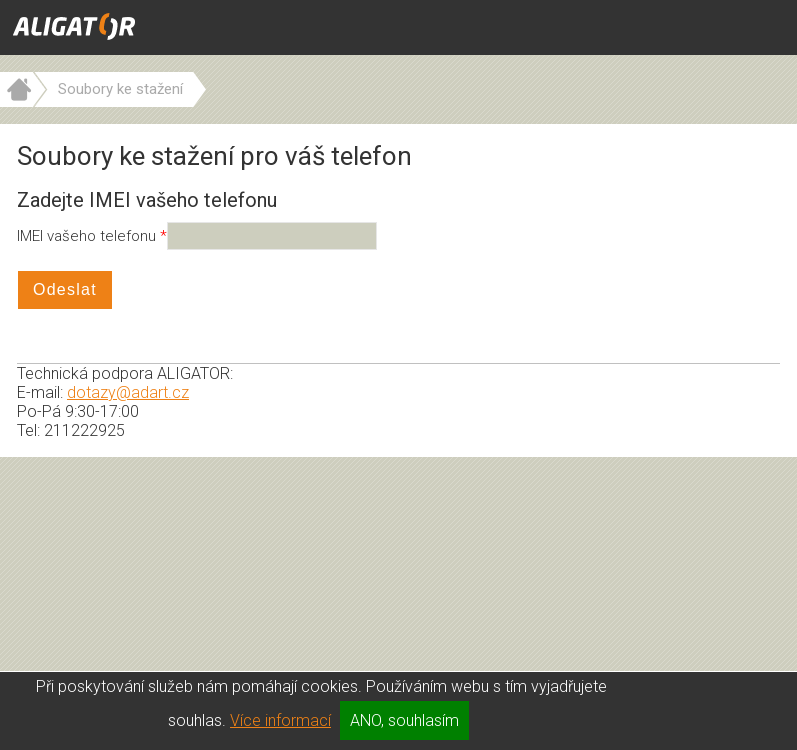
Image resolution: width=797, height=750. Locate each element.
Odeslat (65, 289)
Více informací (280, 720)
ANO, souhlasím (404, 720)
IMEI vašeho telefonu (88, 236)
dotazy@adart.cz (128, 392)
